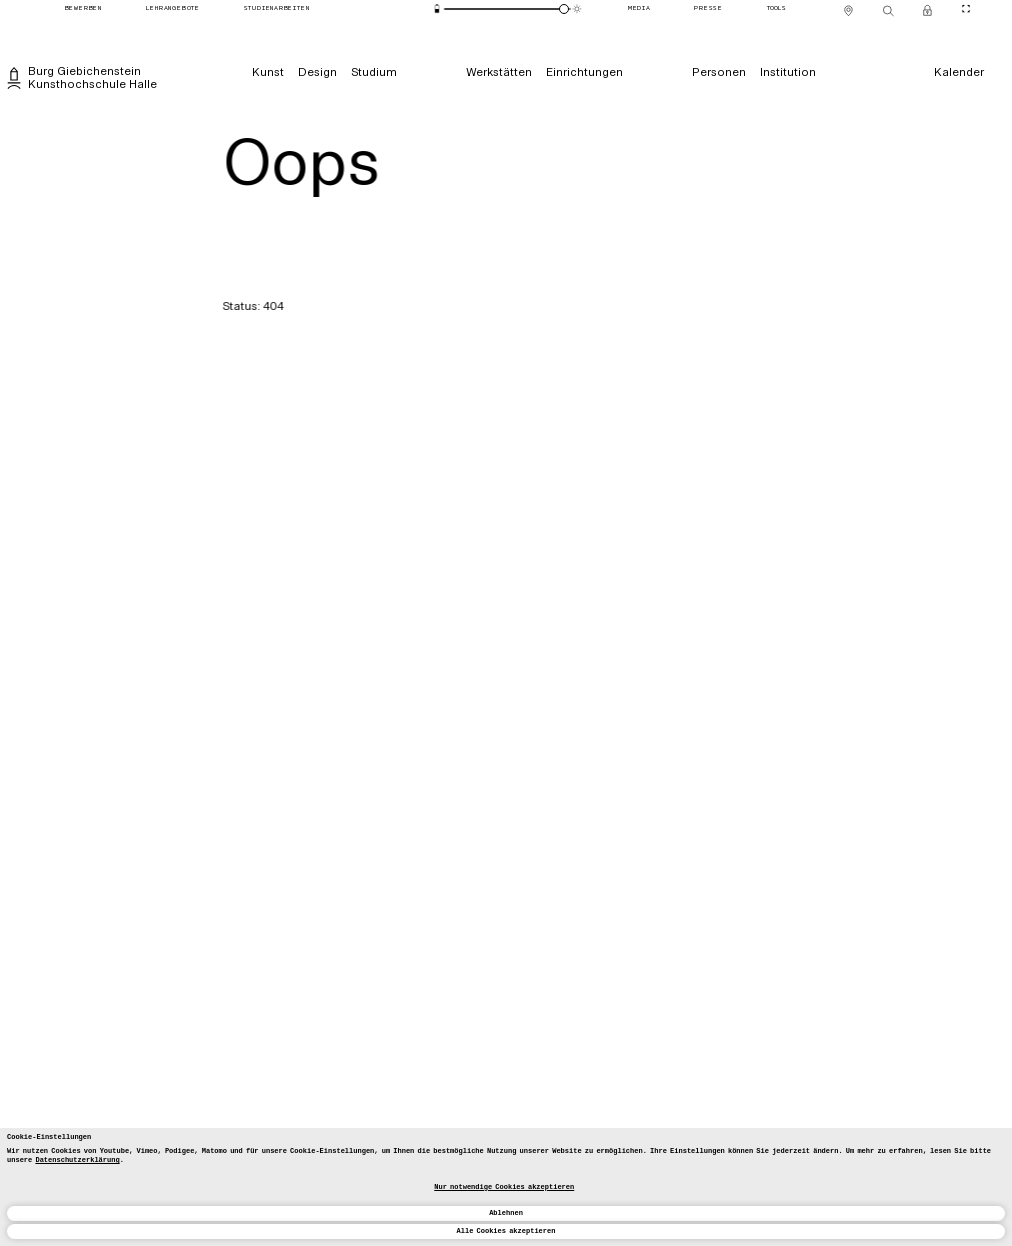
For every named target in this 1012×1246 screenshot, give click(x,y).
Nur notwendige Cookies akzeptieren (504, 1187)
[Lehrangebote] (173, 9)
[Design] (317, 72)
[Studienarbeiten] (276, 9)
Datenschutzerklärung (77, 1160)
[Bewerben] (83, 9)
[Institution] (787, 72)
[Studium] (374, 72)
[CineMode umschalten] (966, 8)
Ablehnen (506, 1213)
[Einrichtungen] (584, 72)
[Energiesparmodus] (437, 8)
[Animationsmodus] (577, 8)
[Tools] (776, 9)
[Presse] (709, 9)
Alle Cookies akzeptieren (506, 1231)
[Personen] (718, 72)
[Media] (639, 9)
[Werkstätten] (499, 72)
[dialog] (506, 1187)
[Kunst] (268, 72)
